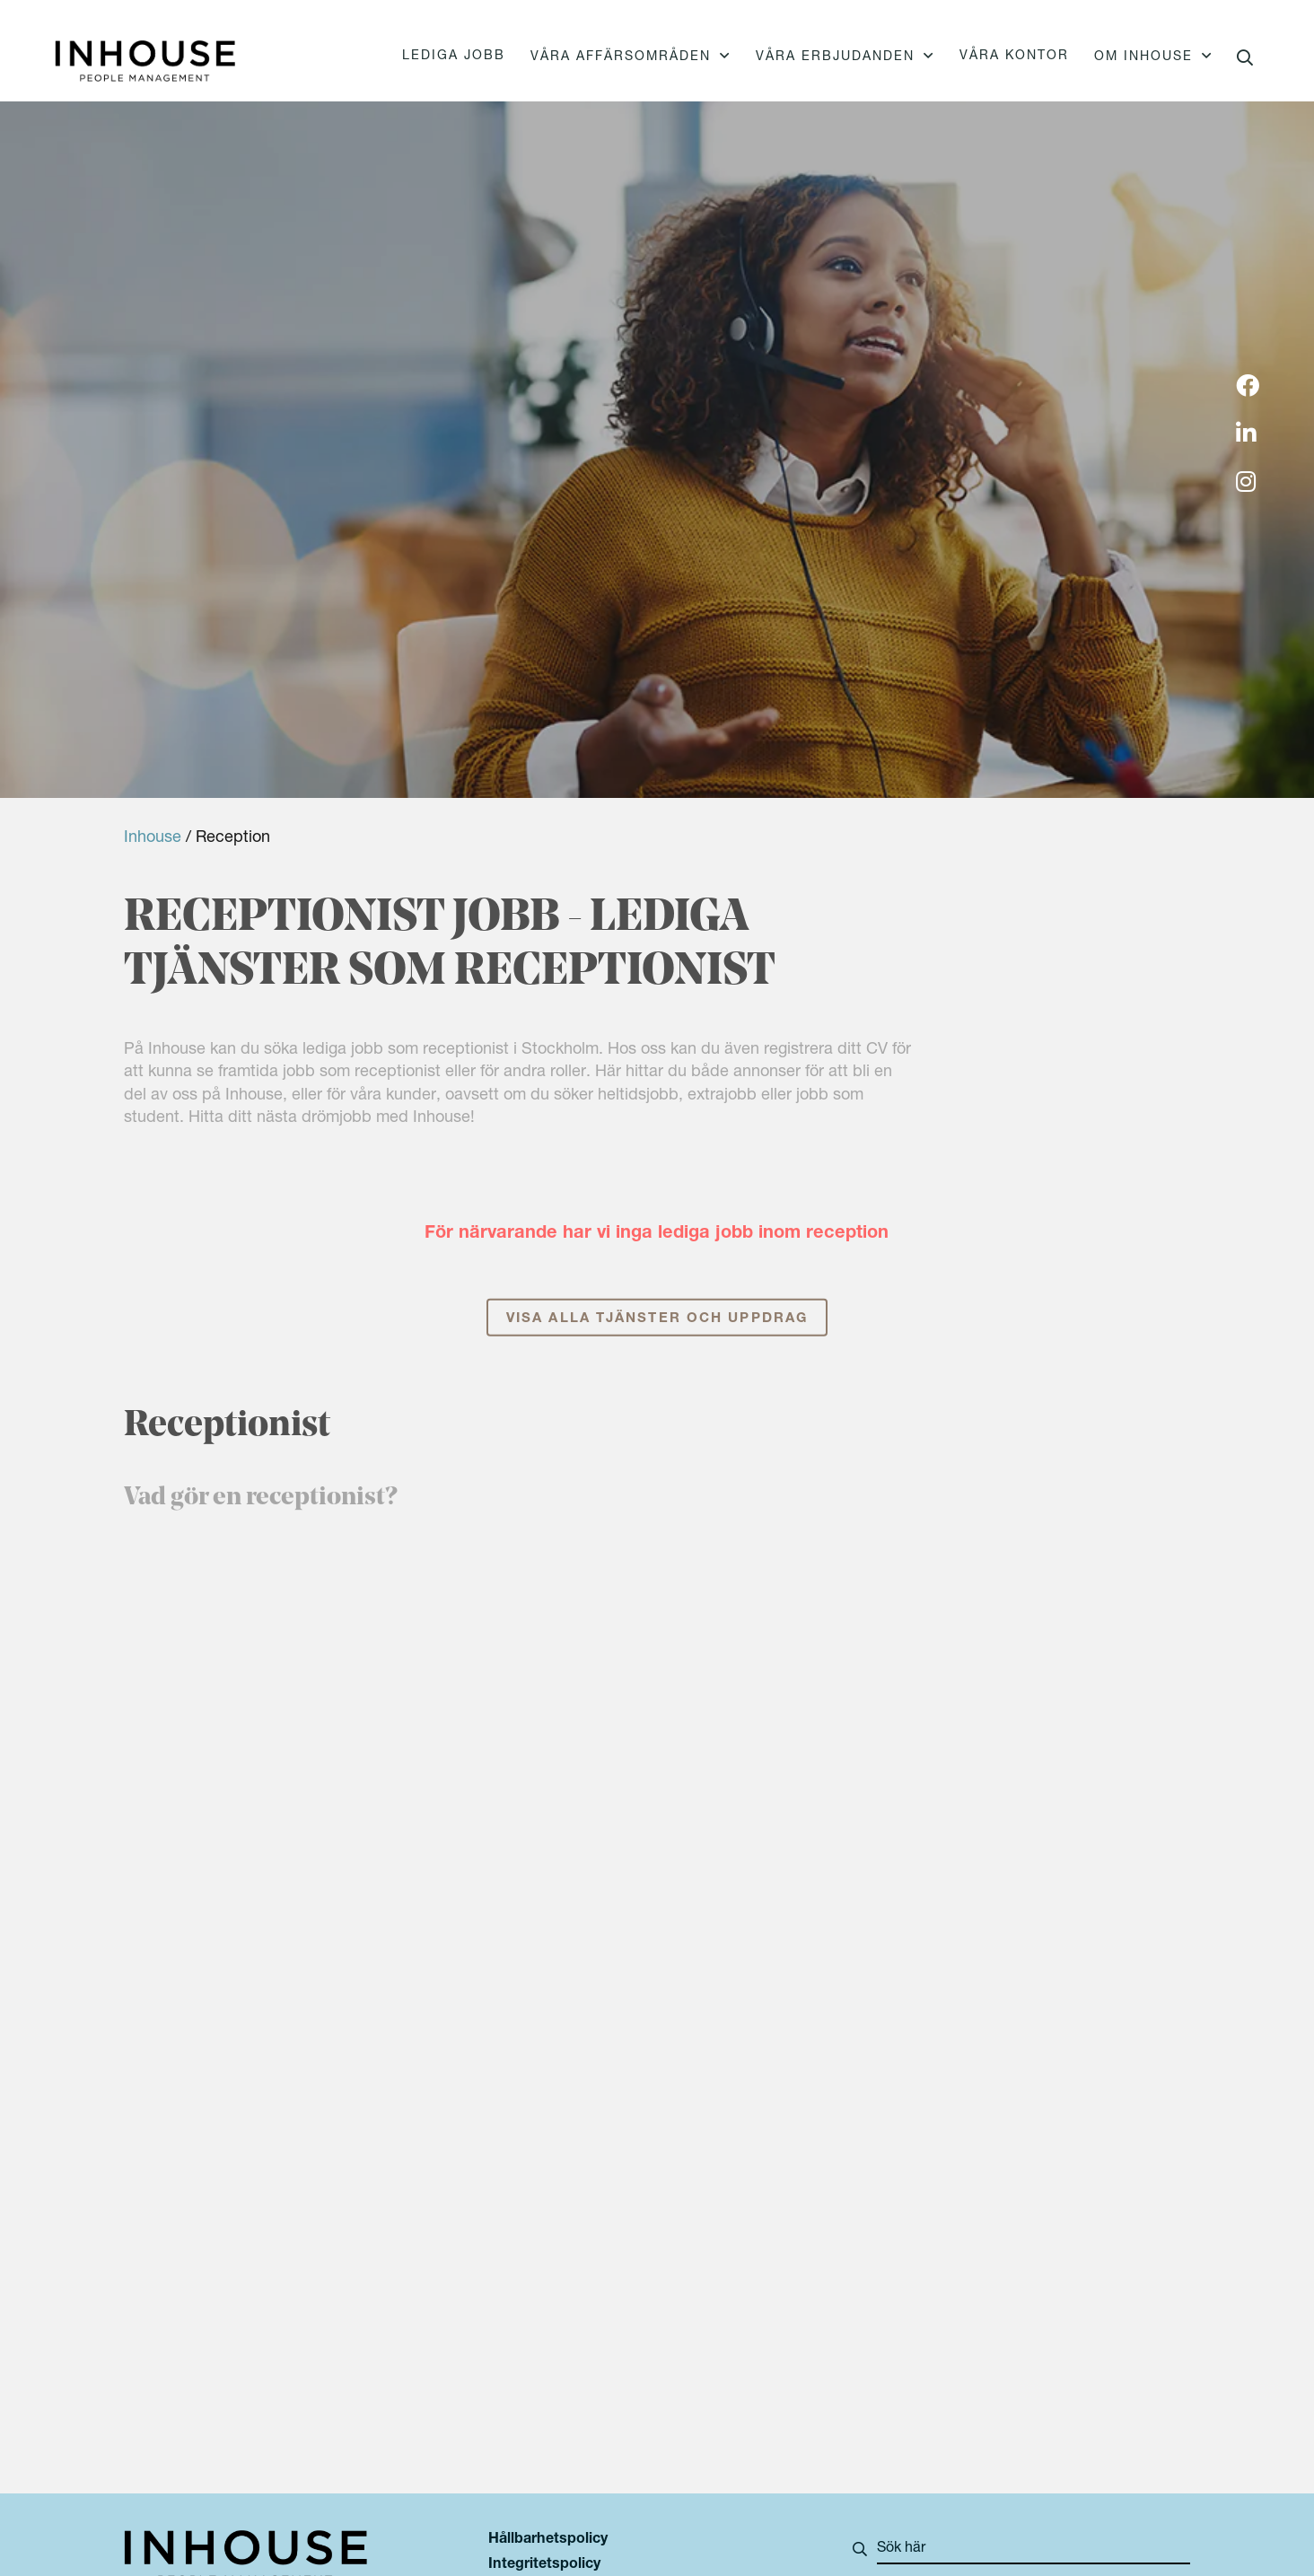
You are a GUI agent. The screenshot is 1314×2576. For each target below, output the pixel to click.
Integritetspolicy (544, 2565)
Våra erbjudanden (835, 57)
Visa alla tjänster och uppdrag (657, 1338)
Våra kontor (1014, 56)
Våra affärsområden (620, 57)
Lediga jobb (453, 56)
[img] (1247, 388)
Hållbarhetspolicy (548, 2540)
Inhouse (152, 838)
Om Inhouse (1143, 57)
